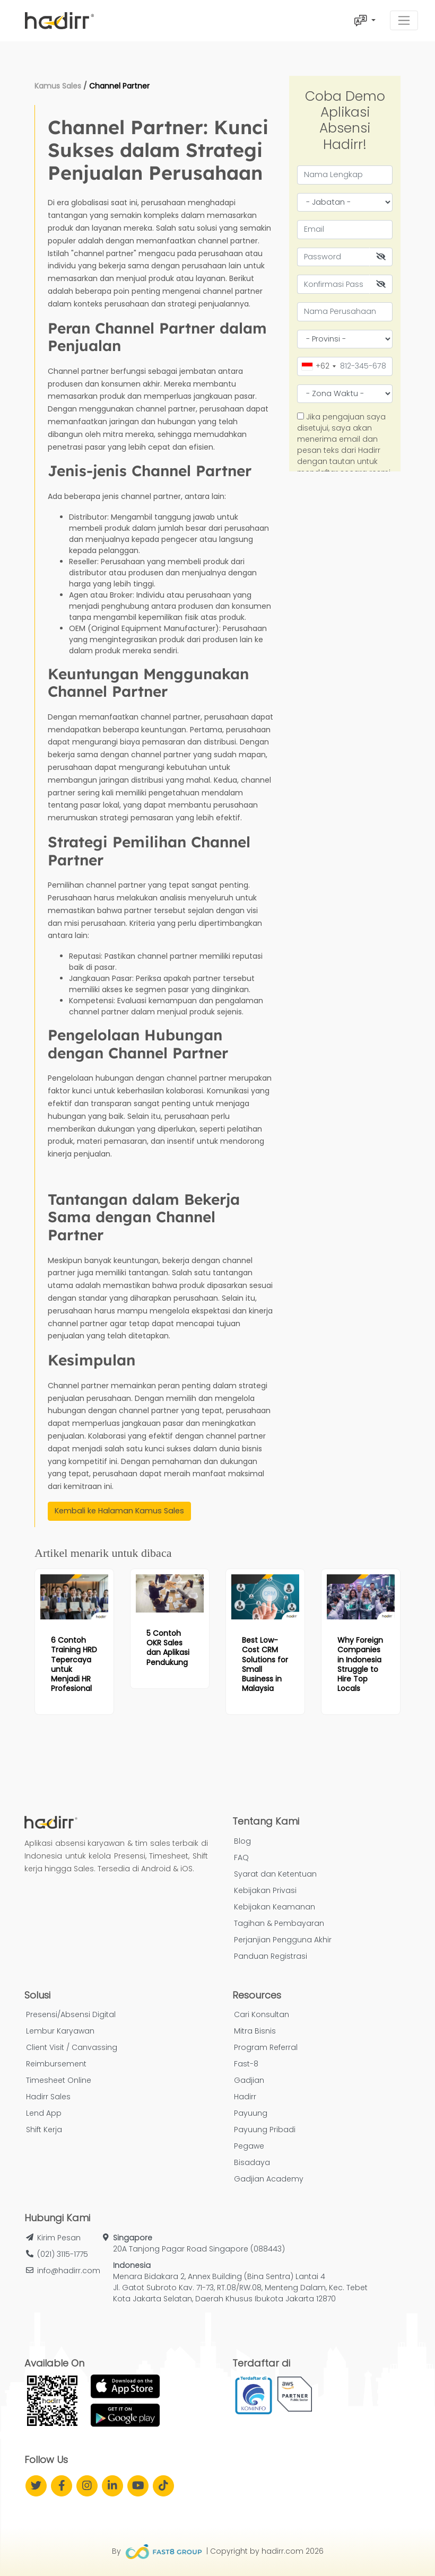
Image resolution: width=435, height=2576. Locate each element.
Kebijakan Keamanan (274, 1907)
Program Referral (266, 2047)
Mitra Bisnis (255, 2031)
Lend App (44, 2113)
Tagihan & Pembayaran (279, 1923)
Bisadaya (252, 2162)
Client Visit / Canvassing (71, 2047)
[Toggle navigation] (404, 20)
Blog (242, 1841)
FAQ (241, 1857)
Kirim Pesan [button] (59, 2237)
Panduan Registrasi (270, 1956)
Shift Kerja (44, 2129)
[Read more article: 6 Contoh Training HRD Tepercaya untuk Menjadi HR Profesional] (74, 1596)
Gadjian (249, 2080)
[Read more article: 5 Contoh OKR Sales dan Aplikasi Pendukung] (170, 1593)
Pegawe (249, 2146)
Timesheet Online (58, 2080)
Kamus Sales (57, 86)
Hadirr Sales (48, 2096)
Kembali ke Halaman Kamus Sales (119, 1510)
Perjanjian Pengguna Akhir (283, 1939)
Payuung (250, 2113)
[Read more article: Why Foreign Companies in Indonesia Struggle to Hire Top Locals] (361, 1596)
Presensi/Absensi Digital (71, 2014)
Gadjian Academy (268, 2179)
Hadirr (245, 2096)
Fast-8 (246, 2063)
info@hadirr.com (68, 2270)
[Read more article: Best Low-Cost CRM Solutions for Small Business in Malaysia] (265, 1596)
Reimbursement (56, 2063)
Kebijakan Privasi (265, 1890)
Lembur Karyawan (60, 2031)
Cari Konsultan (261, 2014)
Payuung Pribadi (264, 2129)
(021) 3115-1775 (62, 2254)
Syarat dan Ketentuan (275, 1874)
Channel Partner (119, 86)
